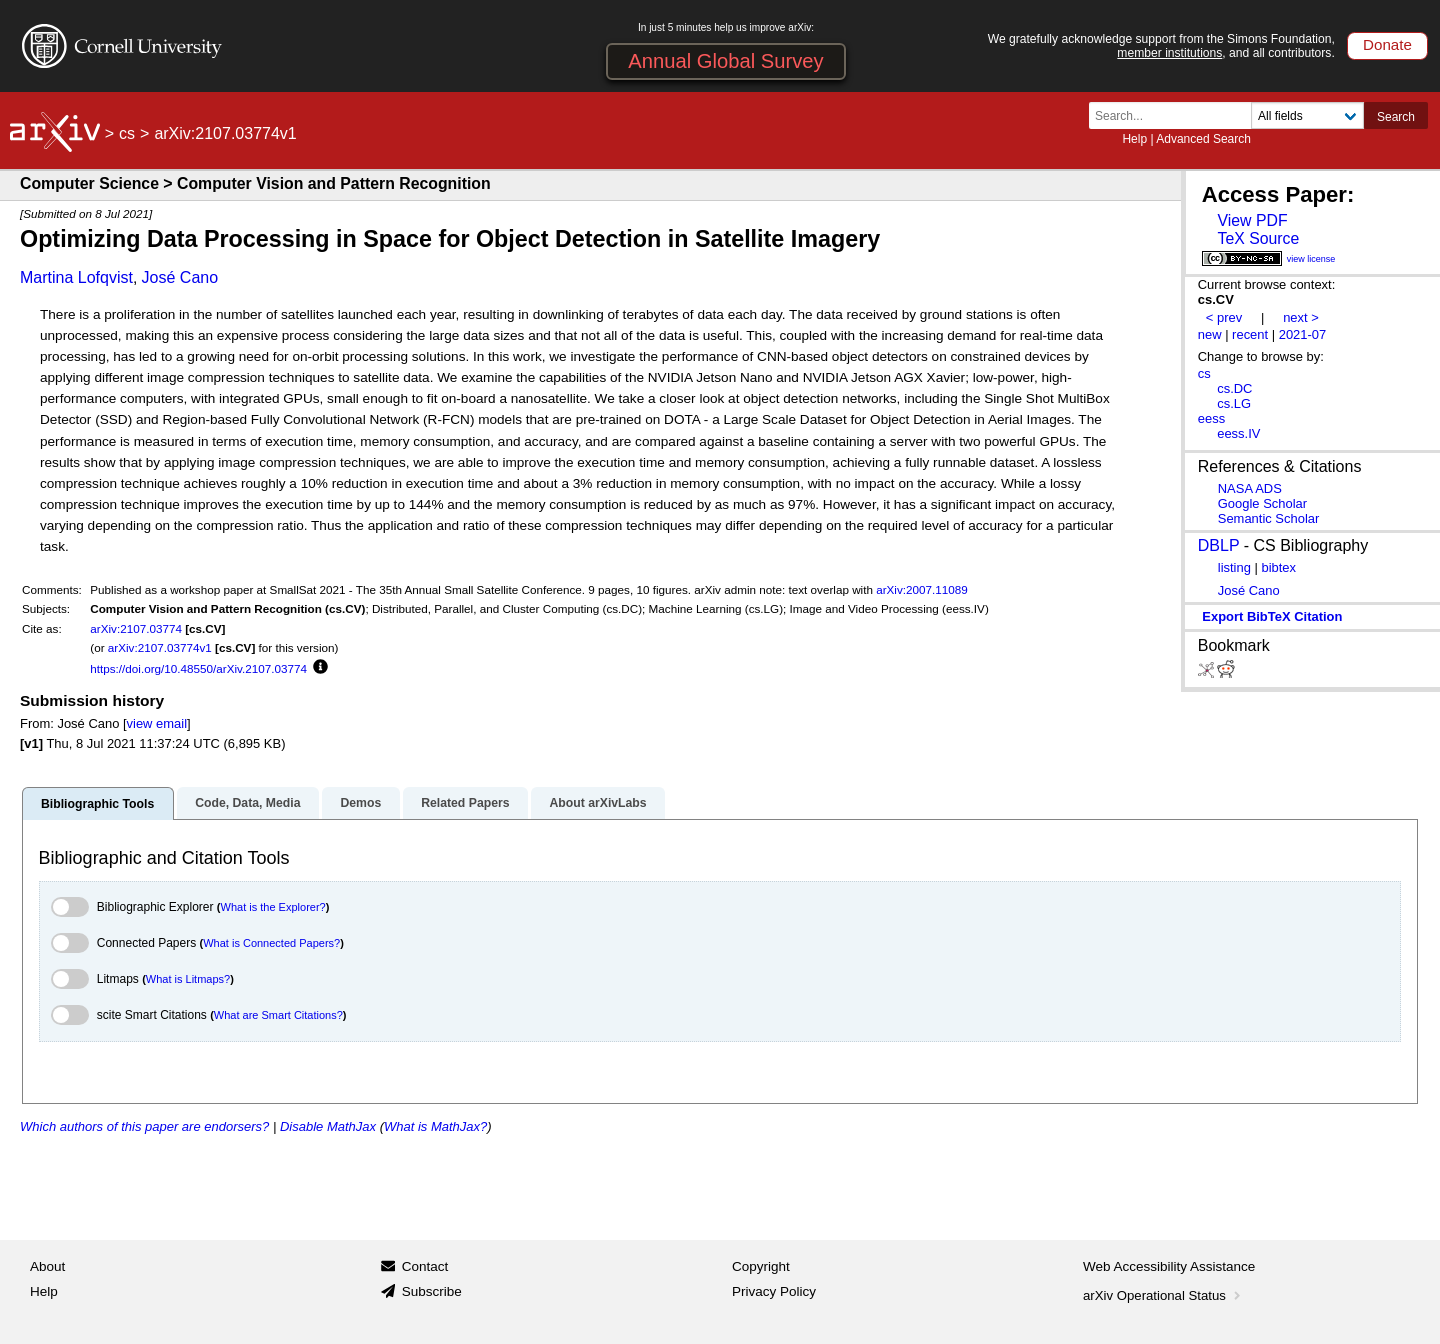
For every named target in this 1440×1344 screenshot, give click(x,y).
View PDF (1252, 220)
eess (1211, 418)
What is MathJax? (435, 1126)
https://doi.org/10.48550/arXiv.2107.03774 (198, 668)
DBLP (1219, 545)
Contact (425, 1266)
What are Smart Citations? (278, 1015)
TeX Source (1258, 238)
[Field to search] (1307, 115)
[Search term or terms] (1176, 115)
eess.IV (1238, 433)
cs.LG (1234, 403)
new (1210, 334)
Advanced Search (1203, 139)
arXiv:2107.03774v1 (160, 647)
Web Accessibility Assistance (1169, 1266)
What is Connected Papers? (271, 943)
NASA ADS (1250, 488)
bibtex (1278, 567)
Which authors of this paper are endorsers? (144, 1126)
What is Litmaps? (188, 979)
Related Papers (465, 803)
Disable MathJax (328, 1126)
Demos (360, 803)
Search (1396, 117)
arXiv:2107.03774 (136, 628)
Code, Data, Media (247, 803)
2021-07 (1303, 334)
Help (1134, 139)
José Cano (180, 277)
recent (1250, 334)
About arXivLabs (597, 803)
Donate (1387, 44)
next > (1301, 317)
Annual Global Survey (725, 61)
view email (157, 723)
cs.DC (1234, 388)
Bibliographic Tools (97, 804)
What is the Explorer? (273, 907)
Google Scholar (1262, 503)
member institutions (1169, 53)
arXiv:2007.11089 (922, 589)
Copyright (761, 1266)
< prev (1224, 317)
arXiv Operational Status (1163, 1295)
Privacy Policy (774, 1291)
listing (1234, 567)
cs (127, 133)
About (47, 1266)
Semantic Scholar (1269, 518)
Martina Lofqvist (76, 277)
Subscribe (432, 1291)
